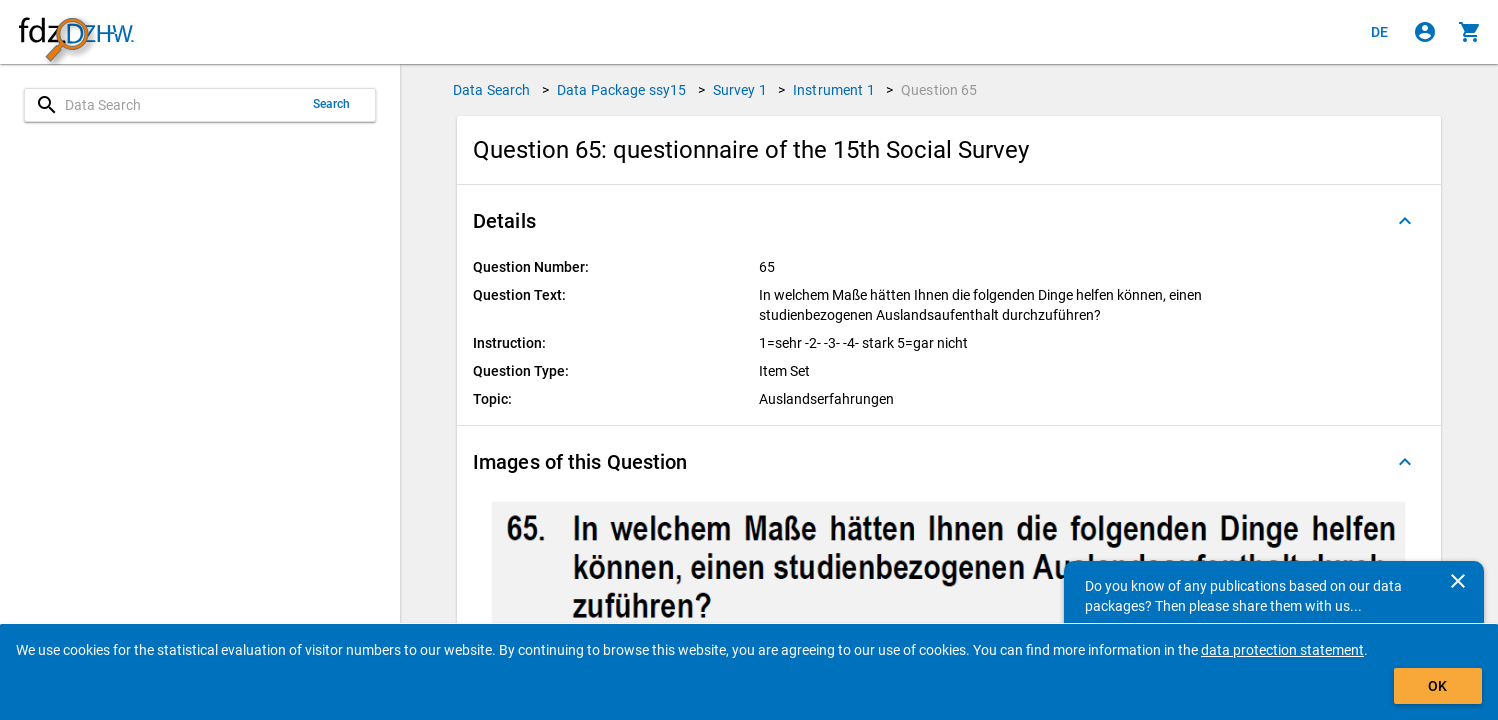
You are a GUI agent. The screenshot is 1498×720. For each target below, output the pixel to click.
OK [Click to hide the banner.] (1437, 686)
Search (332, 104)
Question (939, 90)
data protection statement (1282, 650)
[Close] (1458, 581)
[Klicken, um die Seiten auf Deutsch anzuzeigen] (1380, 32)
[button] (949, 221)
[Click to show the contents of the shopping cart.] (1470, 32)
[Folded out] (1405, 221)
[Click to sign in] (1425, 32)
